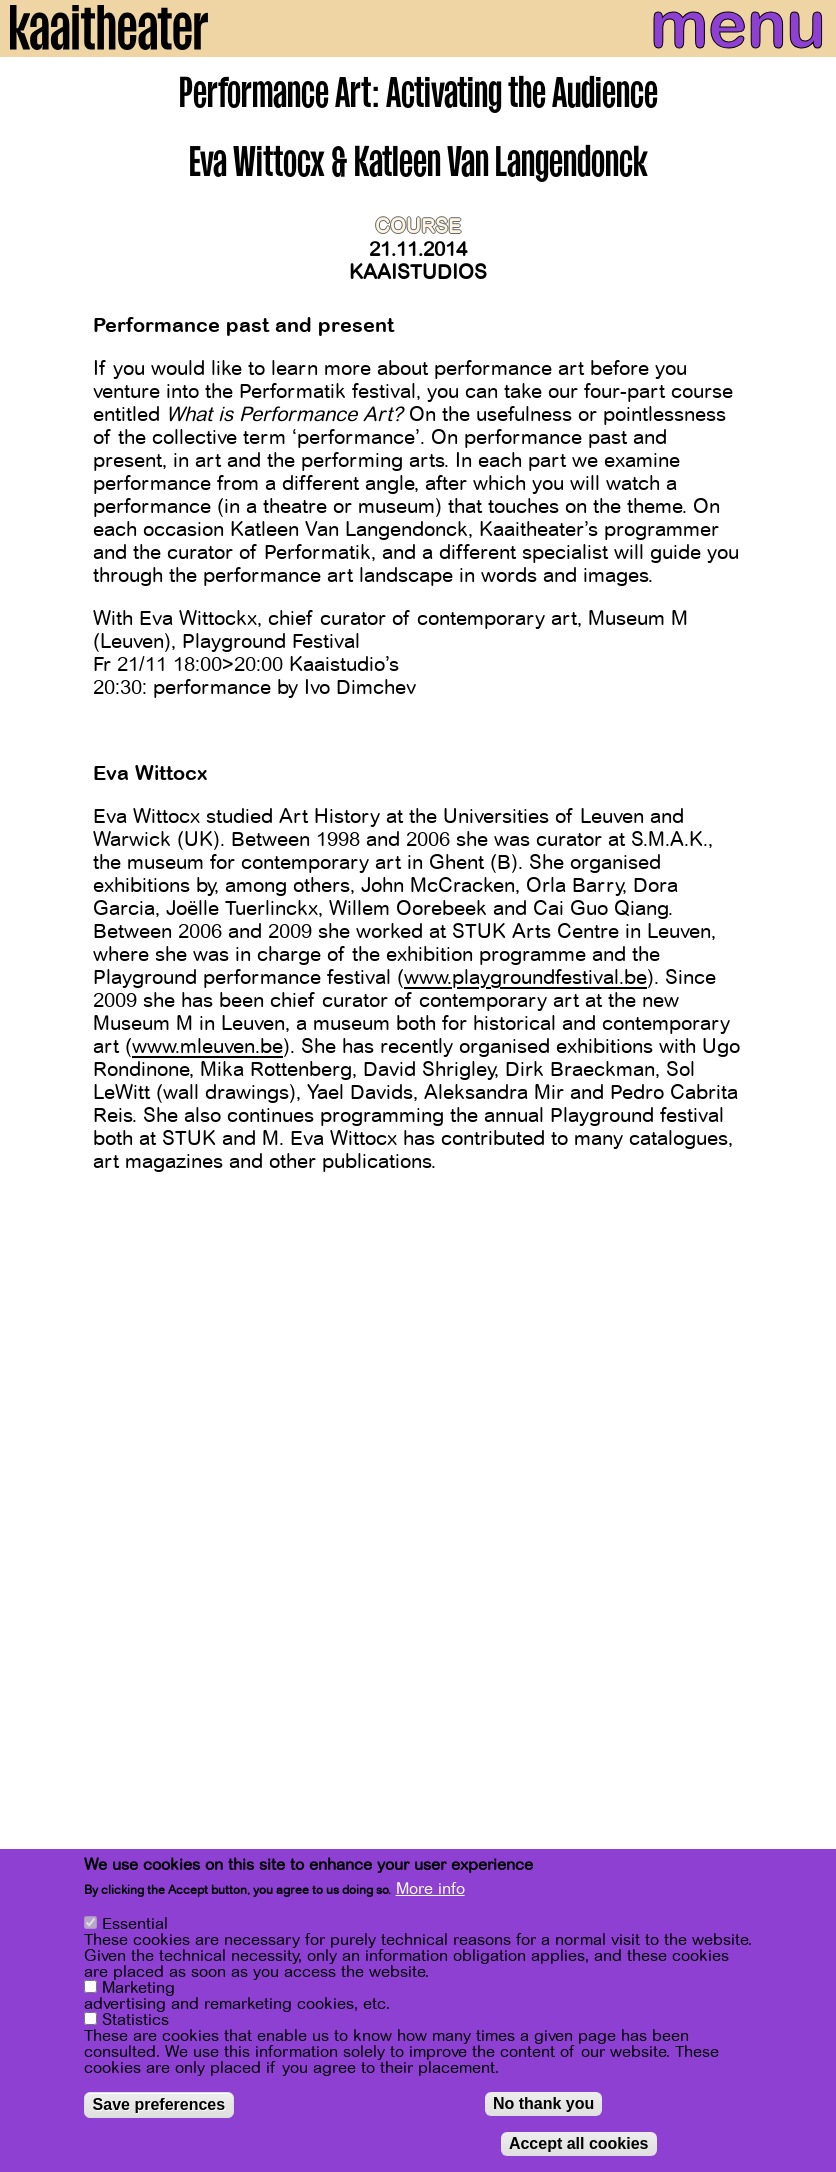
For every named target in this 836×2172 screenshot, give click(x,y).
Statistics (135, 2024)
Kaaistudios (418, 272)
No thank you (543, 2107)
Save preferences (159, 2108)
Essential (135, 1928)
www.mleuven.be (207, 1046)
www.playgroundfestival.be (525, 977)
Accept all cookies (579, 2147)
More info (430, 1893)
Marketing (138, 1992)
